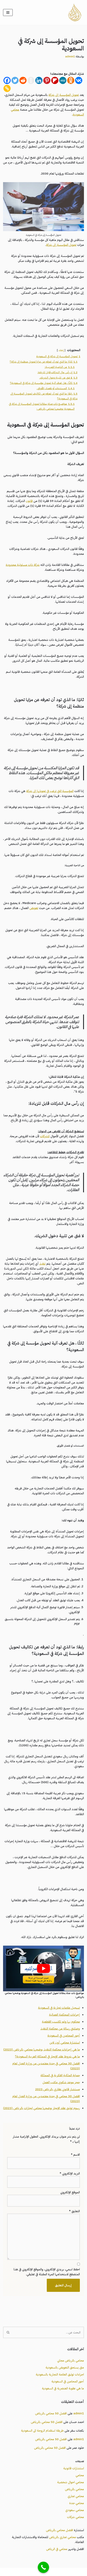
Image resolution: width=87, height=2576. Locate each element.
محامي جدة (76, 2503)
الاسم (75, 2154)
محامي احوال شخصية (70, 2482)
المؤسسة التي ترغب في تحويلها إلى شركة (50, 791)
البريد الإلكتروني (70, 2173)
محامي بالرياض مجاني (70, 2360)
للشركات (45, 1136)
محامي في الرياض (56, 2549)
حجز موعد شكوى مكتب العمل (61, 2082)
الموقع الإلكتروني (70, 2192)
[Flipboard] (54, 80)
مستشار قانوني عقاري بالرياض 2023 (57, 2089)
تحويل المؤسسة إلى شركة (63, 95)
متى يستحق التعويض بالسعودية (65, 2367)
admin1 (70, 56)
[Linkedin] (38, 80)
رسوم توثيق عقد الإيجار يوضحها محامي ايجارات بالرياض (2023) (41, 2108)
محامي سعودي (74, 2510)
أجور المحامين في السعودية (63, 2035)
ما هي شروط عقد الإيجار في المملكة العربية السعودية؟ (47, 2056)
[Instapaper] (31, 80)
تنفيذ (42, 1263)
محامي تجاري (76, 2496)
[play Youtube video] (43, 1968)
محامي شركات (75, 2517)
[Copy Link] (7, 88)
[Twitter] (15, 80)
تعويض (33, 908)
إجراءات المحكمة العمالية (64, 2014)
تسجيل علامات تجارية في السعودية (59, 2007)
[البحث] (48, 2332)
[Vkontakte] (78, 80)
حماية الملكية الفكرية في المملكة (60, 2075)
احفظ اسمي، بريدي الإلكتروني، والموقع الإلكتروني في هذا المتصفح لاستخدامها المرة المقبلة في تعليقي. (46, 2271)
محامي (80, 2475)
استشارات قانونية (73, 2468)
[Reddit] (23, 80)
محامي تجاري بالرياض (62, 2537)
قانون (29, 501)
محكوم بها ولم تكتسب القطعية (61, 2021)
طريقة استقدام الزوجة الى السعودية (42, 2430)
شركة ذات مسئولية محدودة (23, 565)
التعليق (74, 2211)
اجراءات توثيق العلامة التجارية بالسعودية (60, 2374)
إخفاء (61, 350)
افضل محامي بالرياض (59, 2530)
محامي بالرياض (74, 2489)
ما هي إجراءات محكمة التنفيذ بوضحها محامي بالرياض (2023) (41, 2049)
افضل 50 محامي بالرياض (51, 2413)
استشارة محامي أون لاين (64, 2042)
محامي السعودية (64, 2572)
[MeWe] (62, 80)
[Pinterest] (46, 80)
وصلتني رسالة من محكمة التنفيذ (60, 2028)
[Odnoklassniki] (70, 80)
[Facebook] (7, 80)
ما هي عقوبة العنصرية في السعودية (63, 2388)
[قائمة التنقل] (8, 12)
